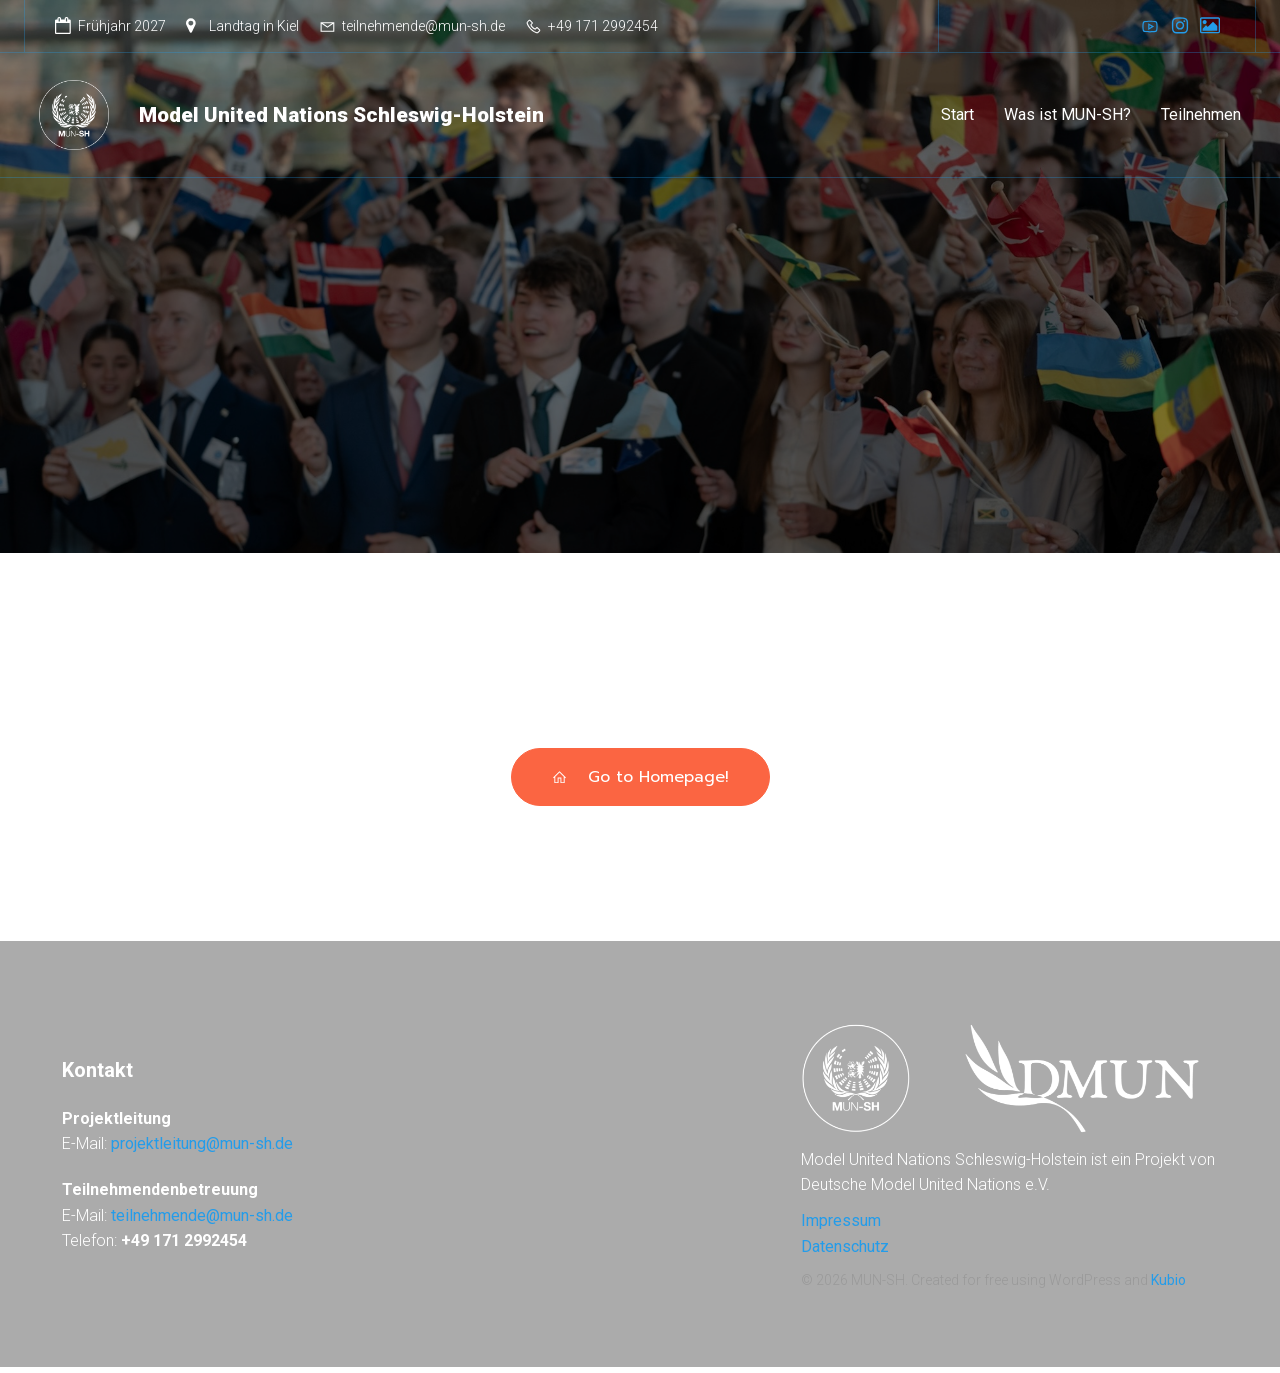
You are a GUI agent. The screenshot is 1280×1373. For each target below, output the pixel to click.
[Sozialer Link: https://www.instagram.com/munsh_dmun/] (1180, 26)
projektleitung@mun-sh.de (202, 1149)
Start (957, 117)
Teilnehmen (1201, 117)
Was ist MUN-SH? (1067, 117)
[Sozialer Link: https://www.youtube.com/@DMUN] (1150, 26)
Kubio (1168, 1286)
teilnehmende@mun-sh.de (202, 1221)
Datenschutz (845, 1252)
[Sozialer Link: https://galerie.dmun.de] (1210, 26)
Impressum (841, 1226)
